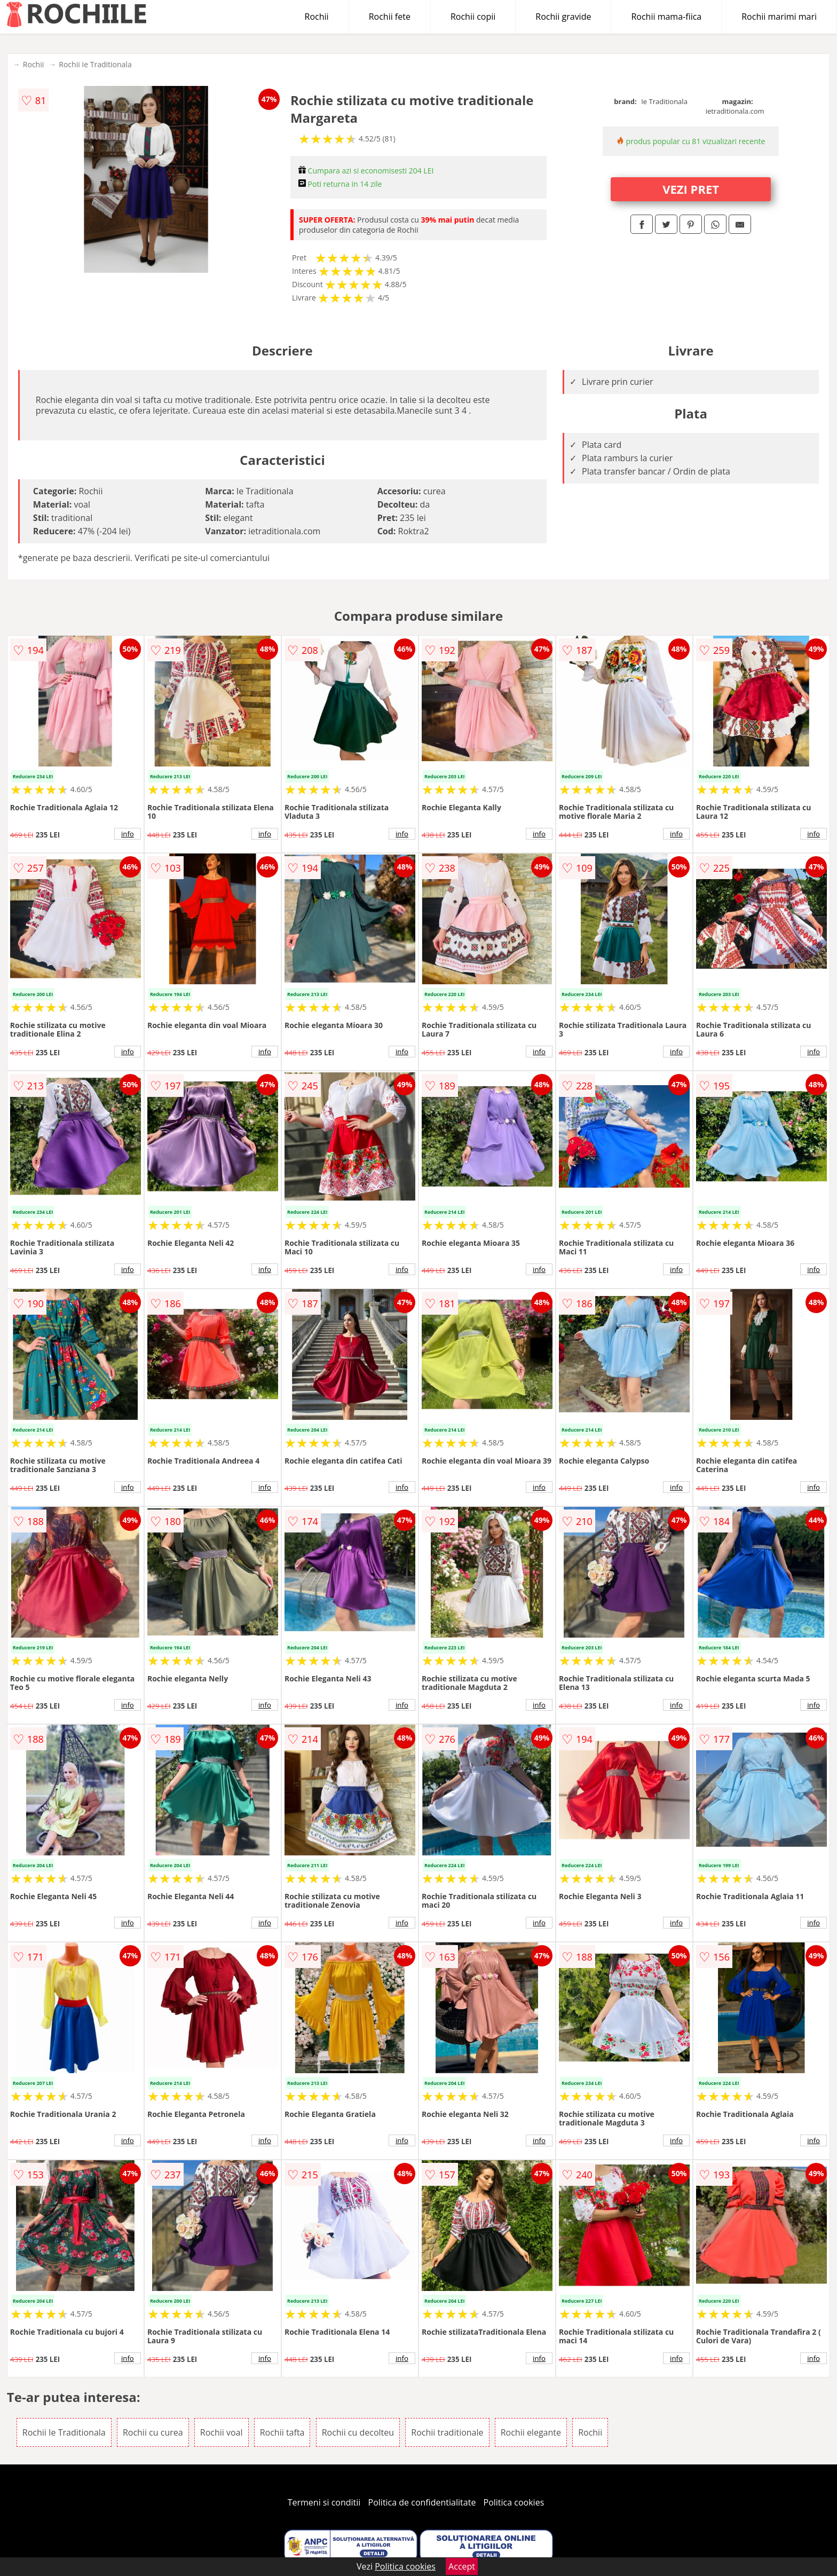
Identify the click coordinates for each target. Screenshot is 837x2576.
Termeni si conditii (324, 2502)
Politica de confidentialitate (422, 2502)
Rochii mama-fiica (666, 16)
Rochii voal (221, 2432)
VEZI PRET (690, 189)
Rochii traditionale (447, 2432)
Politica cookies (514, 2502)
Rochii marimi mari (779, 16)
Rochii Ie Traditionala (95, 64)
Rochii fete (389, 16)
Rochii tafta (282, 2432)
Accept (461, 2566)
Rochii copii (473, 16)
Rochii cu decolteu (358, 2432)
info (127, 834)
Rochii (317, 16)
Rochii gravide (563, 16)
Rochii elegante (531, 2432)
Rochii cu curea (153, 2432)
